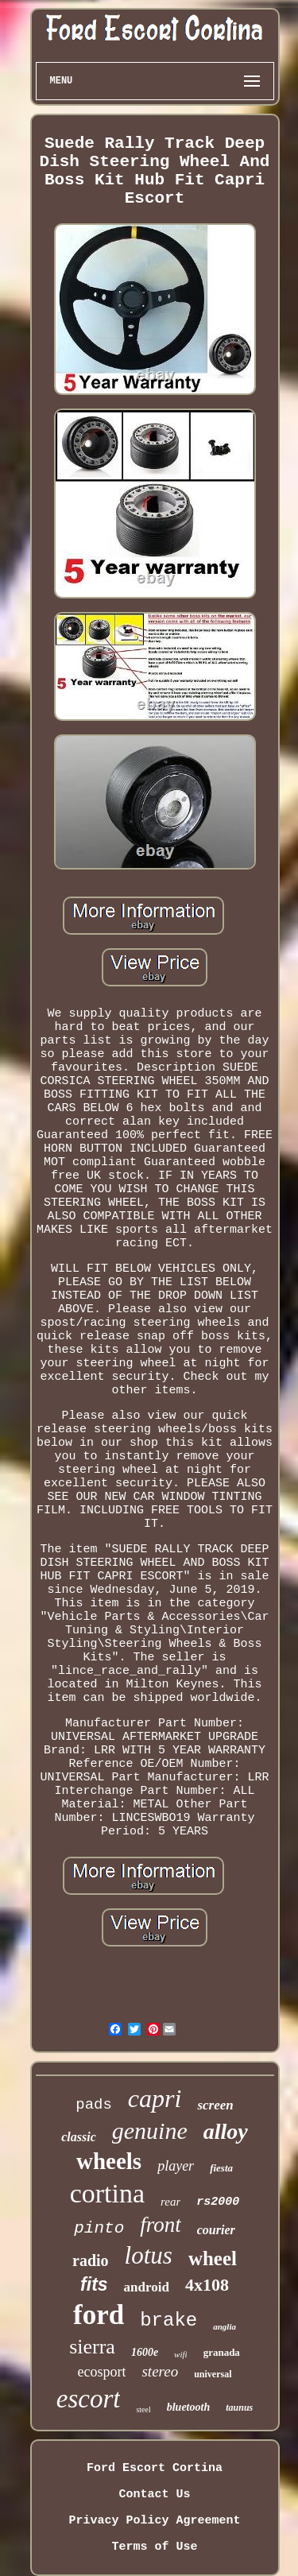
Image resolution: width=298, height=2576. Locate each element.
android (146, 2287)
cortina (107, 2193)
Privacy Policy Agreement (154, 2521)
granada (221, 2352)
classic (78, 2137)
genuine (150, 2130)
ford (98, 2314)
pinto (99, 2228)
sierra (92, 2346)
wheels (108, 2161)
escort (88, 2398)
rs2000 (217, 2202)
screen (215, 2105)
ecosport (101, 2372)
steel (143, 2409)
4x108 (207, 2285)
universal (212, 2374)
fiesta (221, 2168)
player (175, 2166)
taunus (239, 2407)
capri (155, 2098)
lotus (148, 2255)
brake (168, 2320)
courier (216, 2230)
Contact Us (154, 2494)
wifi (181, 2354)
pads (93, 2104)
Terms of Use (154, 2547)
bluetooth (188, 2407)
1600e (144, 2352)
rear (170, 2201)
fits (94, 2284)
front (160, 2225)
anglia (224, 2326)
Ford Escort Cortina (155, 2468)
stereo (159, 2371)
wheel (212, 2258)
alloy (225, 2131)
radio (90, 2260)
